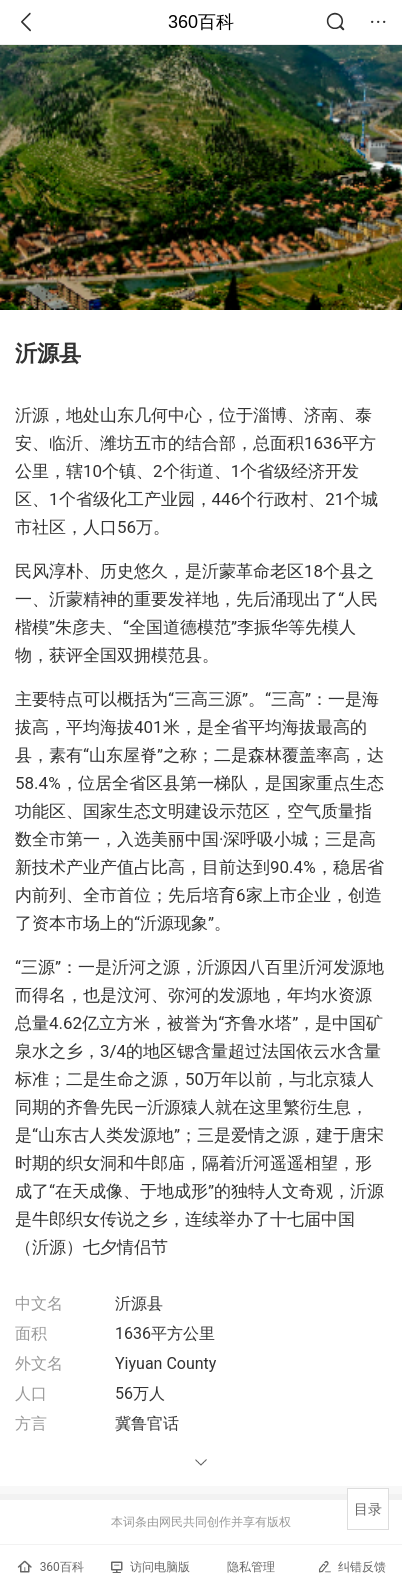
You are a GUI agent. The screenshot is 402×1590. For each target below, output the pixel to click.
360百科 (201, 22)
